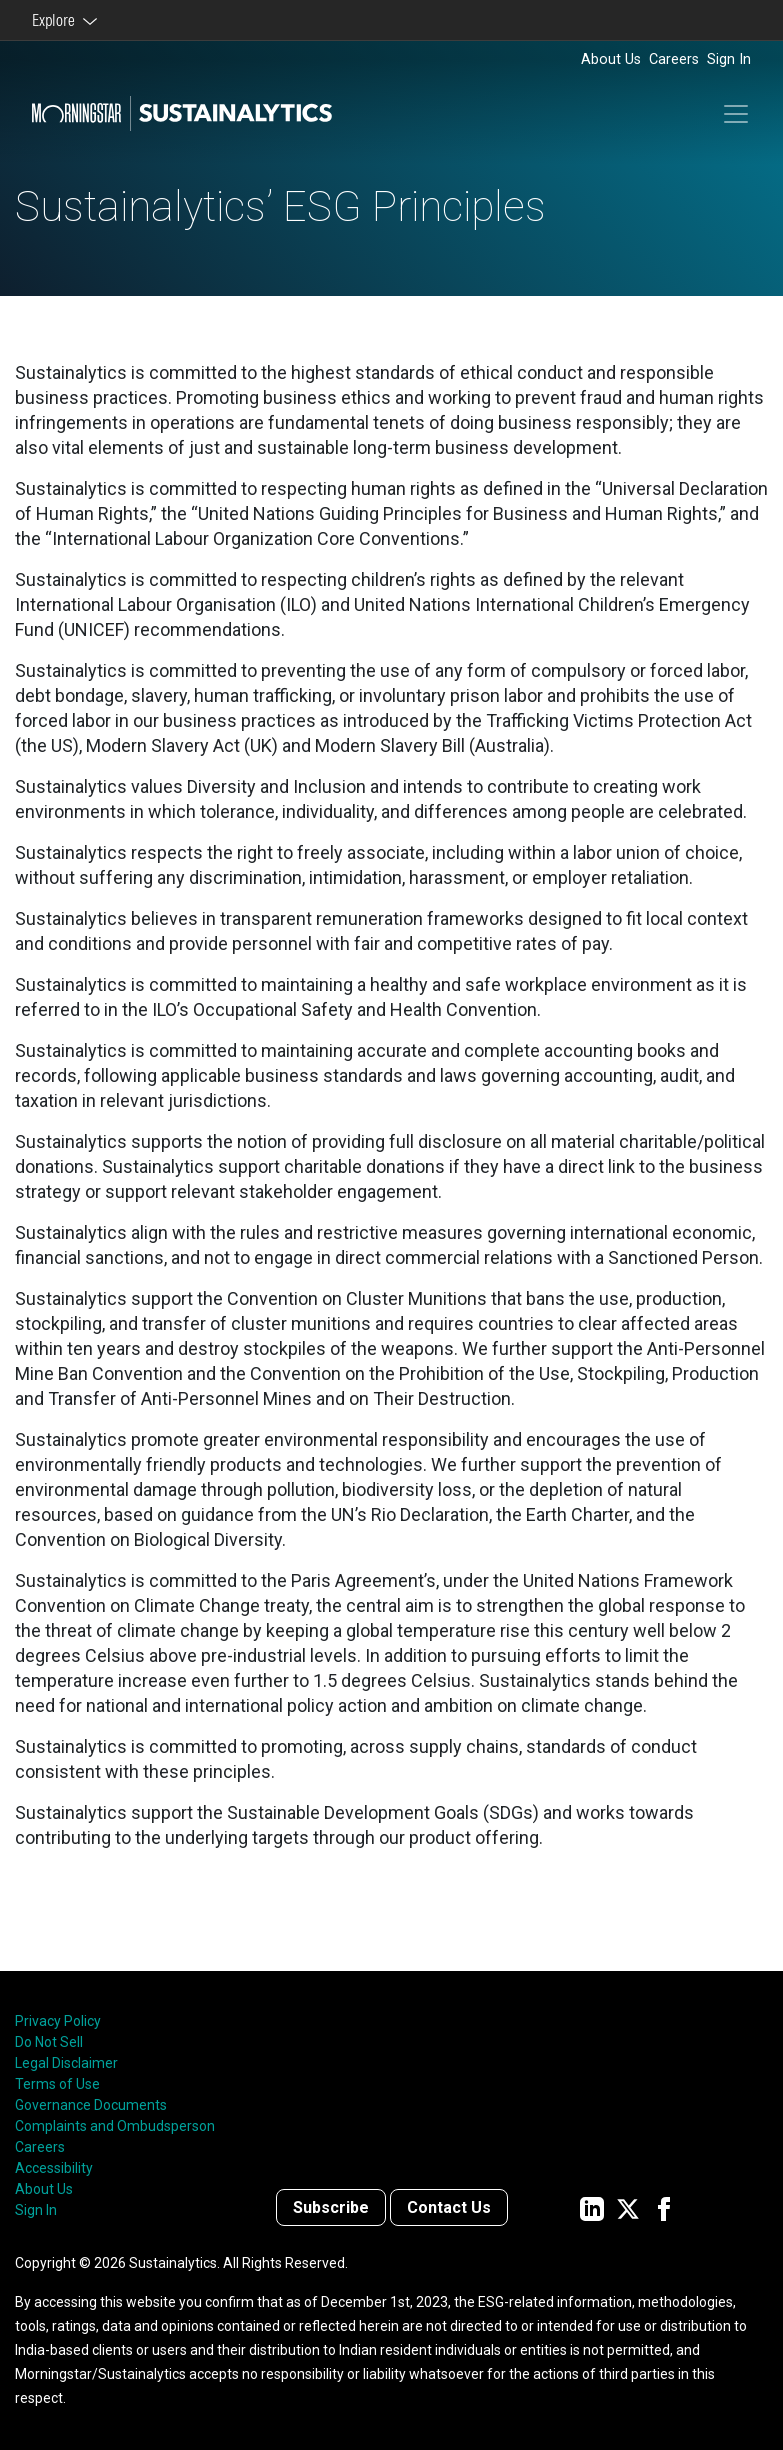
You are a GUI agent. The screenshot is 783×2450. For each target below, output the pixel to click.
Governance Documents (91, 2105)
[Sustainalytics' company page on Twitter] (628, 2207)
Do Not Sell (49, 2042)
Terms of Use (57, 2084)
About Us (611, 59)
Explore (56, 20)
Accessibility (54, 2168)
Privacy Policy (58, 2021)
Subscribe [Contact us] (331, 2207)
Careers (674, 59)
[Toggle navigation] (736, 114)
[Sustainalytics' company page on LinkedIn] (592, 2207)
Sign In (729, 59)
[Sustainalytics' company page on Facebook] (664, 2207)
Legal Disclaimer (66, 2063)
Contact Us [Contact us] (449, 2207)
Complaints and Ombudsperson (115, 2126)
